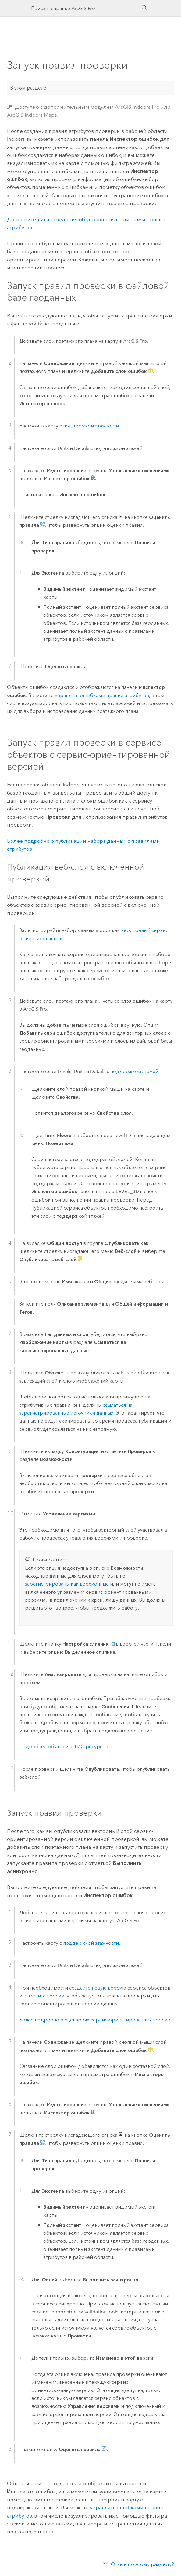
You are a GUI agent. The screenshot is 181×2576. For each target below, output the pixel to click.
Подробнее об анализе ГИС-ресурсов (63, 1746)
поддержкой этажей (134, 1071)
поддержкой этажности (91, 426)
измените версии (43, 1996)
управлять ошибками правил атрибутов (102, 695)
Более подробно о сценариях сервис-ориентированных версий (94, 2020)
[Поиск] (145, 8)
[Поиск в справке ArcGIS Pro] (84, 8)
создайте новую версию (97, 1988)
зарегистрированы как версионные (67, 1584)
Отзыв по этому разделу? (142, 2564)
